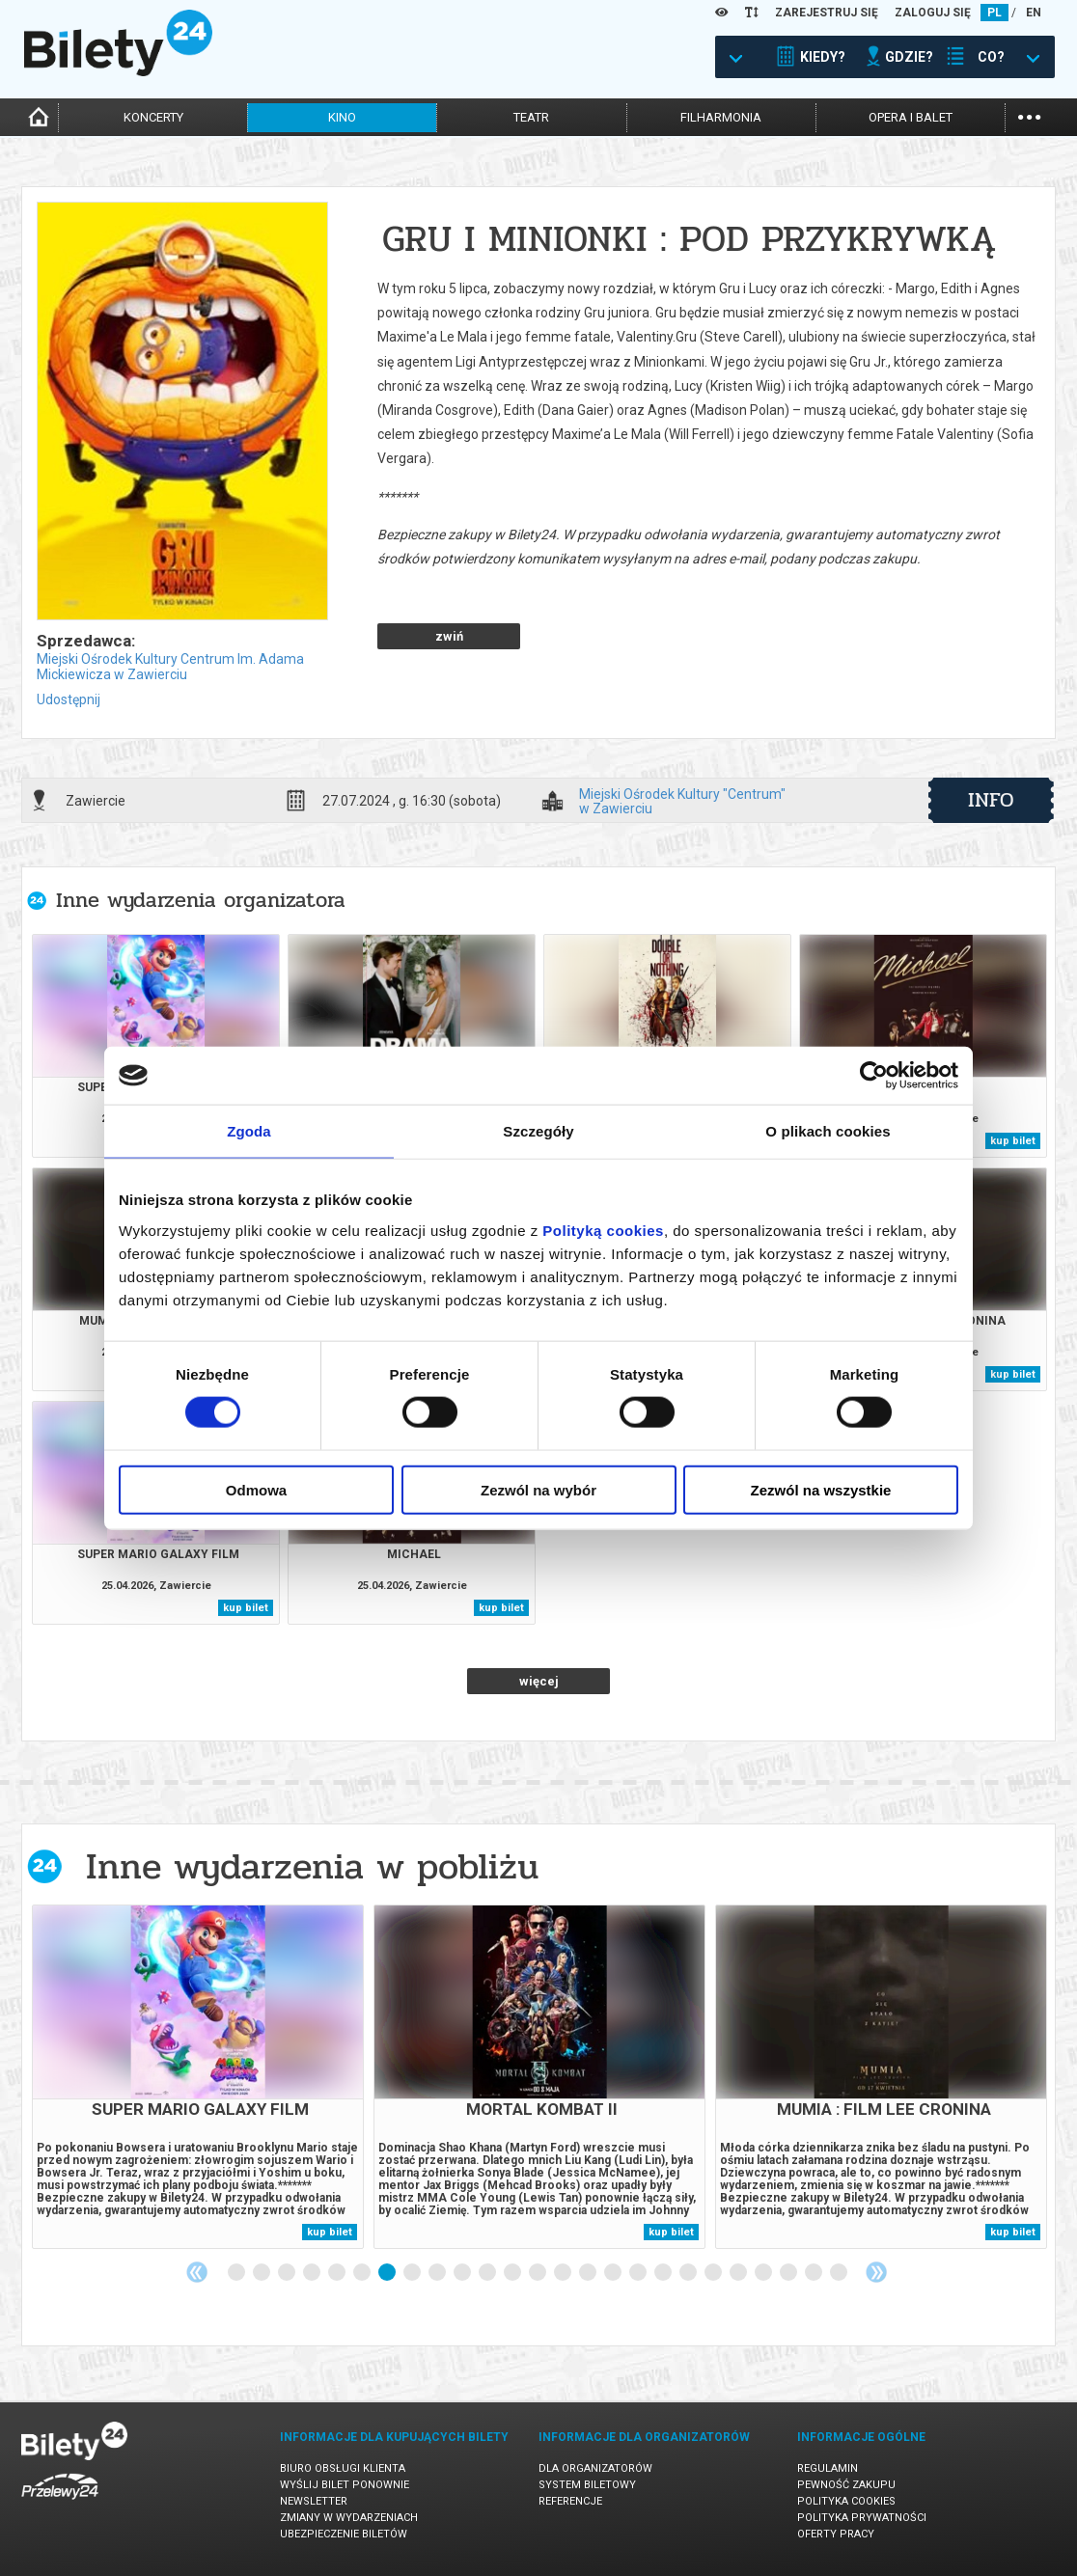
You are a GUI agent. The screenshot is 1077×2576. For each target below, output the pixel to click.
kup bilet (1013, 1141)
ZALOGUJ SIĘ (933, 12)
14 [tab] (563, 2273)
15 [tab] (588, 2273)
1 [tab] (237, 2273)
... (1029, 115)
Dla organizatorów (595, 2468)
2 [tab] (262, 2273)
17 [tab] (639, 2273)
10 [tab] (463, 2273)
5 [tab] (337, 2273)
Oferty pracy (835, 2534)
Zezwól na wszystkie (821, 1489)
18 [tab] (664, 2273)
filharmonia (720, 117)
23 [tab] (789, 2273)
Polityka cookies (846, 2501)
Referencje (570, 2501)
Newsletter (313, 2501)
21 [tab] (739, 2273)
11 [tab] (488, 2273)
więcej (539, 1681)
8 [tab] (413, 2273)
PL (994, 12)
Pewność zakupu (846, 2485)
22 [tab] (764, 2273)
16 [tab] (613, 2273)
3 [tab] (287, 2273)
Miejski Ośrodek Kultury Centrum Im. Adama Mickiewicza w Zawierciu (170, 666)
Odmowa (256, 1489)
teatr (531, 117)
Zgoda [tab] (249, 1131)
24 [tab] (814, 2273)
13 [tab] (538, 2273)
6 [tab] (363, 2273)
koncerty (153, 117)
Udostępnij (68, 699)
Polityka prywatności (861, 2517)
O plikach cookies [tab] (827, 1131)
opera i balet (911, 117)
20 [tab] (714, 2273)
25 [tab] (839, 2273)
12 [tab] (513, 2273)
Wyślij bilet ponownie (344, 2485)
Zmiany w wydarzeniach (349, 2517)
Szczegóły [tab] (538, 1131)
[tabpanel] (198, 2077)
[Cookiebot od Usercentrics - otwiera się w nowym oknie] (873, 1075)
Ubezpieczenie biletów (343, 2534)
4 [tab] (312, 2273)
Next (876, 2272)
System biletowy (587, 2485)
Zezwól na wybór (538, 1489)
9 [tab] (438, 2273)
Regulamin (827, 2468)
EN (1033, 12)
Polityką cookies (603, 1229)
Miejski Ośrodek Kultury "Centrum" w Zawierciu (682, 800)
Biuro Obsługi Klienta (342, 2468)
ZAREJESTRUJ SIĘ (826, 12)
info (991, 799)
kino (342, 117)
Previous (196, 2272)
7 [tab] (388, 2273)
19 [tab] (689, 2273)
